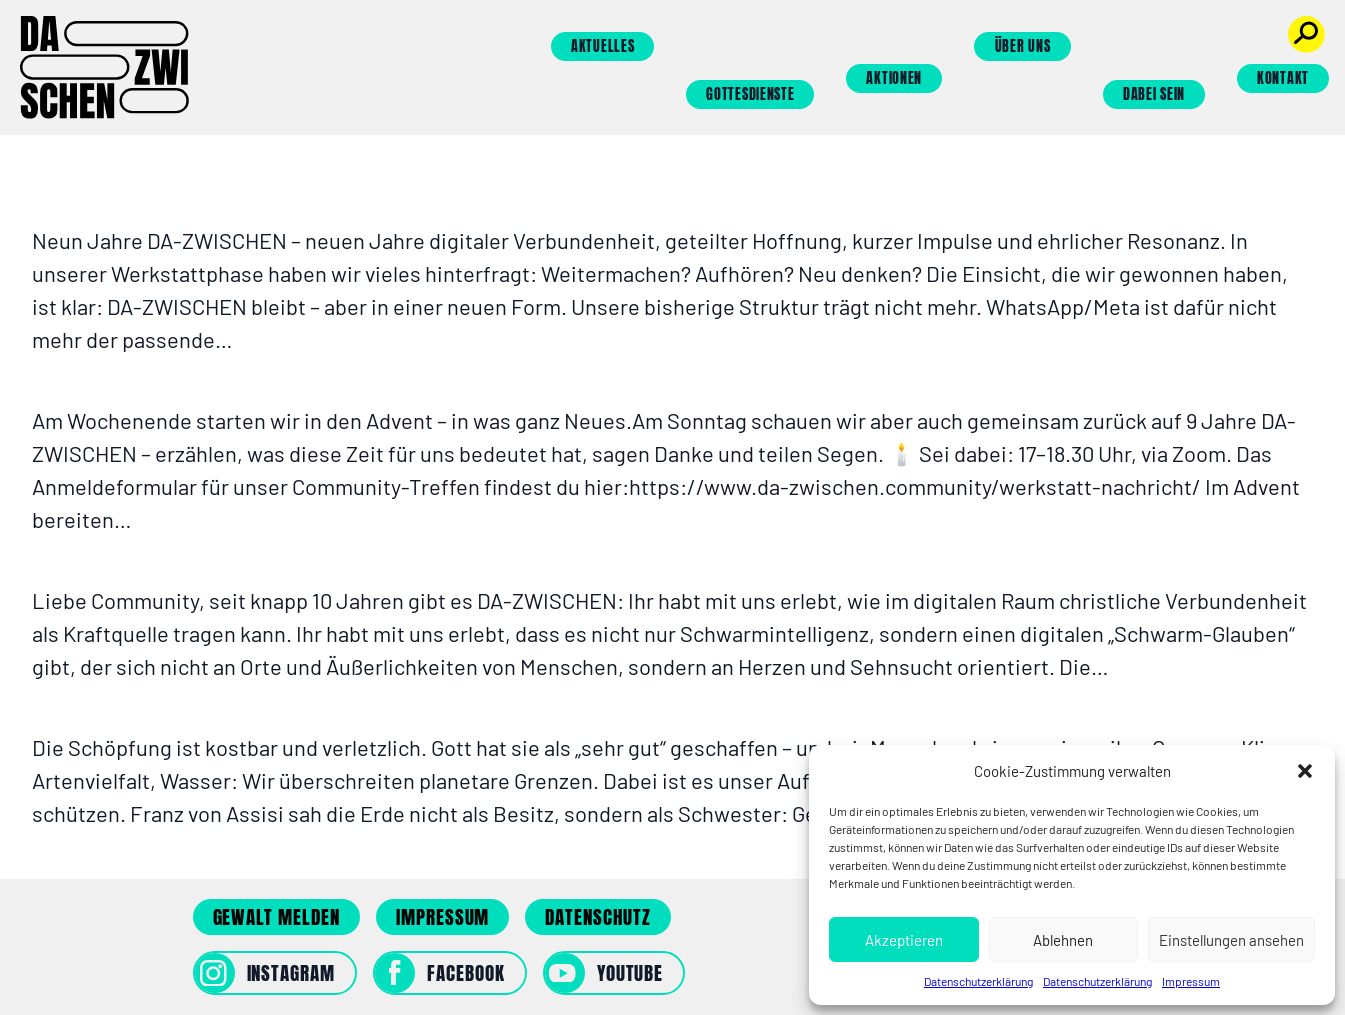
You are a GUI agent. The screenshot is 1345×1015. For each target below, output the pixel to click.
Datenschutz (597, 917)
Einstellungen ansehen (1231, 940)
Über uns (1023, 46)
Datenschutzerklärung (978, 981)
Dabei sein (1154, 94)
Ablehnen (1063, 940)
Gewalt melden (276, 917)
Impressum (1191, 981)
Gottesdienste (750, 94)
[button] (1305, 771)
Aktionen (894, 78)
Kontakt (1283, 78)
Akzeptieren (904, 940)
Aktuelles (602, 46)
